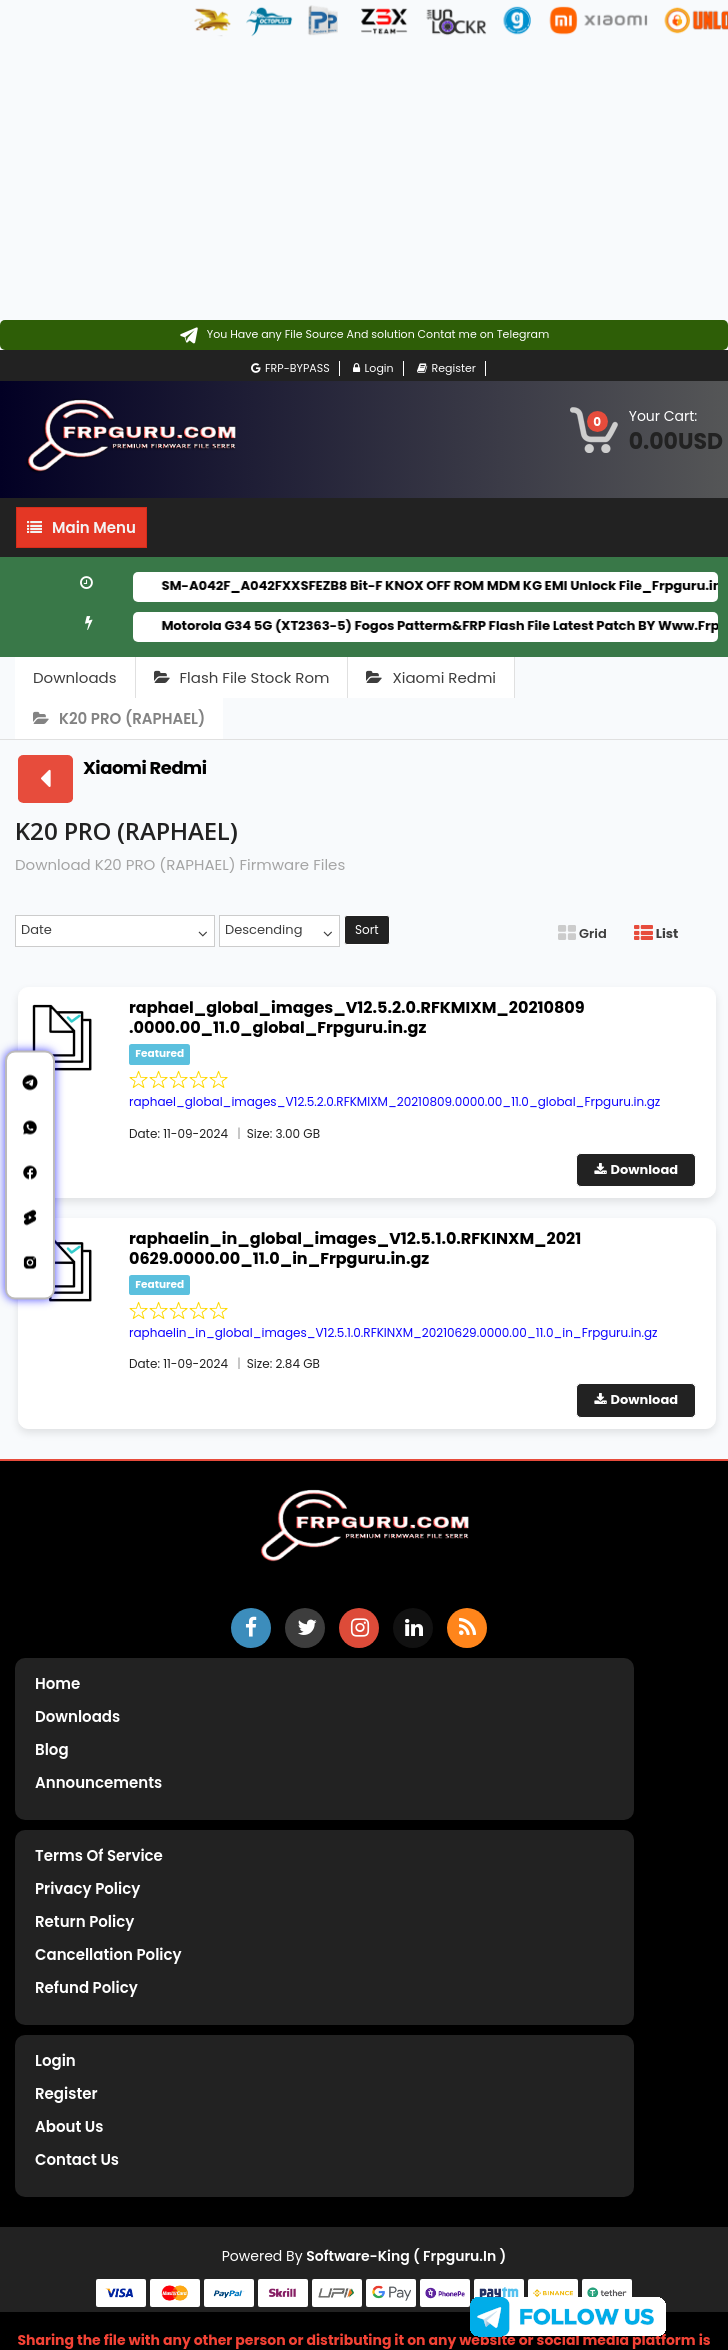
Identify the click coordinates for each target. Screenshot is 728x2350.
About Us (69, 2126)
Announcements (98, 1782)
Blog (52, 1749)
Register (446, 368)
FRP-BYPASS (290, 368)
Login (373, 368)
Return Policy (84, 1921)
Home (57, 1683)
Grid (582, 933)
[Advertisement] (254, 180)
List (656, 933)
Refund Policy (86, 1987)
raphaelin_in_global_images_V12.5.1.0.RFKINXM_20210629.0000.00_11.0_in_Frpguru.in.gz (355, 1248)
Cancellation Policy (108, 1954)
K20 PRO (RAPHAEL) (119, 718)
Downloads (75, 677)
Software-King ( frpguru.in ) (406, 2256)
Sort (367, 929)
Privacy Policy (87, 1888)
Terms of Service (99, 1855)
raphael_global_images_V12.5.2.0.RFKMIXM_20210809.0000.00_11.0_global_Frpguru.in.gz (357, 1017)
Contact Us (77, 2159)
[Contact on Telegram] (364, 335)
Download (636, 1169)
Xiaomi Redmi (431, 677)
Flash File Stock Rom (242, 677)
